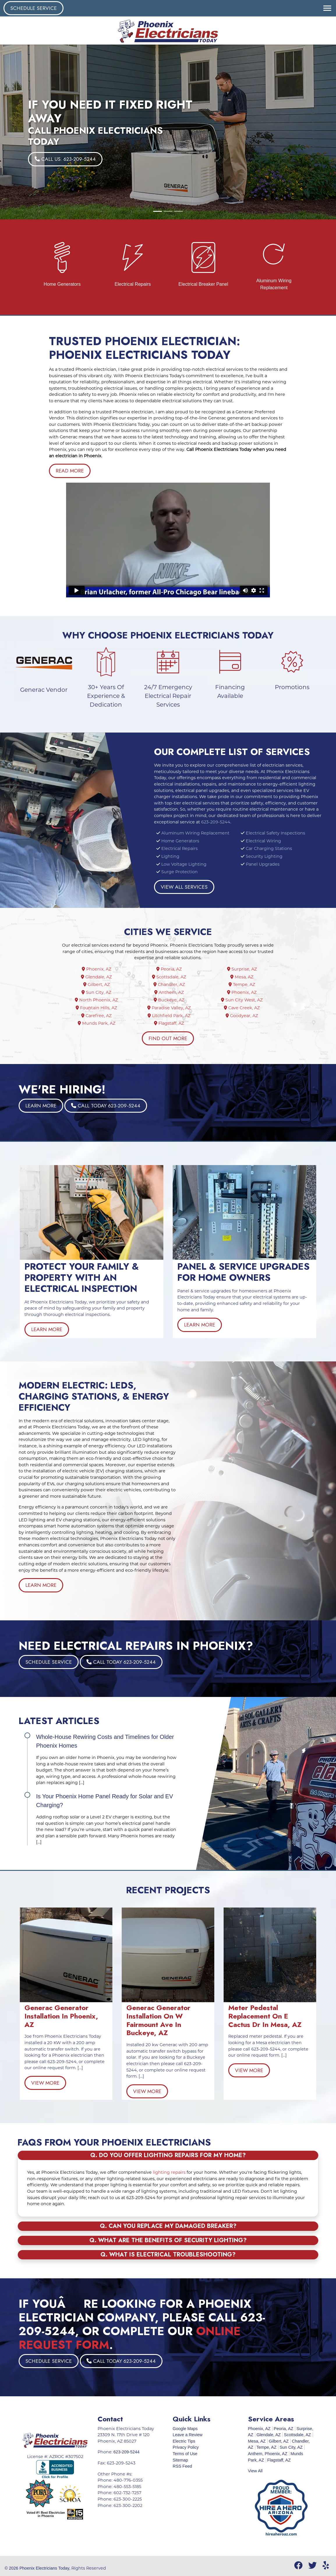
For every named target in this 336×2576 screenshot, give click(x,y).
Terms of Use (185, 2453)
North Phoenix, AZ (98, 1000)
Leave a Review (187, 2434)
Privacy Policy (186, 2447)
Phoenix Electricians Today (45, 2568)
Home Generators (180, 841)
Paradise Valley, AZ (171, 1007)
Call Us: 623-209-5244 (65, 159)
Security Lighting (264, 856)
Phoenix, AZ (98, 969)
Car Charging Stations (269, 848)
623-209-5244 (215, 822)
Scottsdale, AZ (171, 977)
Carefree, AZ (99, 1015)
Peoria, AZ (171, 969)
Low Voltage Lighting (183, 864)
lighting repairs (170, 2172)
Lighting (170, 856)
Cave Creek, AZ (244, 1007)
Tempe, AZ (244, 984)
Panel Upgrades (263, 864)
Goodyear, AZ (244, 1015)
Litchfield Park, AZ (171, 1015)
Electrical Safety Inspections (275, 833)
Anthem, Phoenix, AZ (267, 2453)
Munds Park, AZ (98, 1023)
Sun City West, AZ (244, 1000)
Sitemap (180, 2460)
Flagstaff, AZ (171, 1023)
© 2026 (12, 2568)
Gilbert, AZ (99, 984)
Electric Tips (184, 2441)
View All (255, 2471)
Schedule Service (33, 8)
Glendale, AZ (98, 977)
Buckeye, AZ (171, 1000)
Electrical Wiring (263, 841)
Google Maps (185, 2428)
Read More (70, 470)
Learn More (40, 1585)
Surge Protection (179, 871)
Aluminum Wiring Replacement (195, 833)
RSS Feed (182, 2466)
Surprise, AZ (244, 969)
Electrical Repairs (179, 848)
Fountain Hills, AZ (98, 1007)
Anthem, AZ (171, 992)
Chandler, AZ (171, 984)
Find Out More (167, 1038)
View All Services (184, 887)
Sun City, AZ (98, 992)
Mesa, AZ (244, 977)
